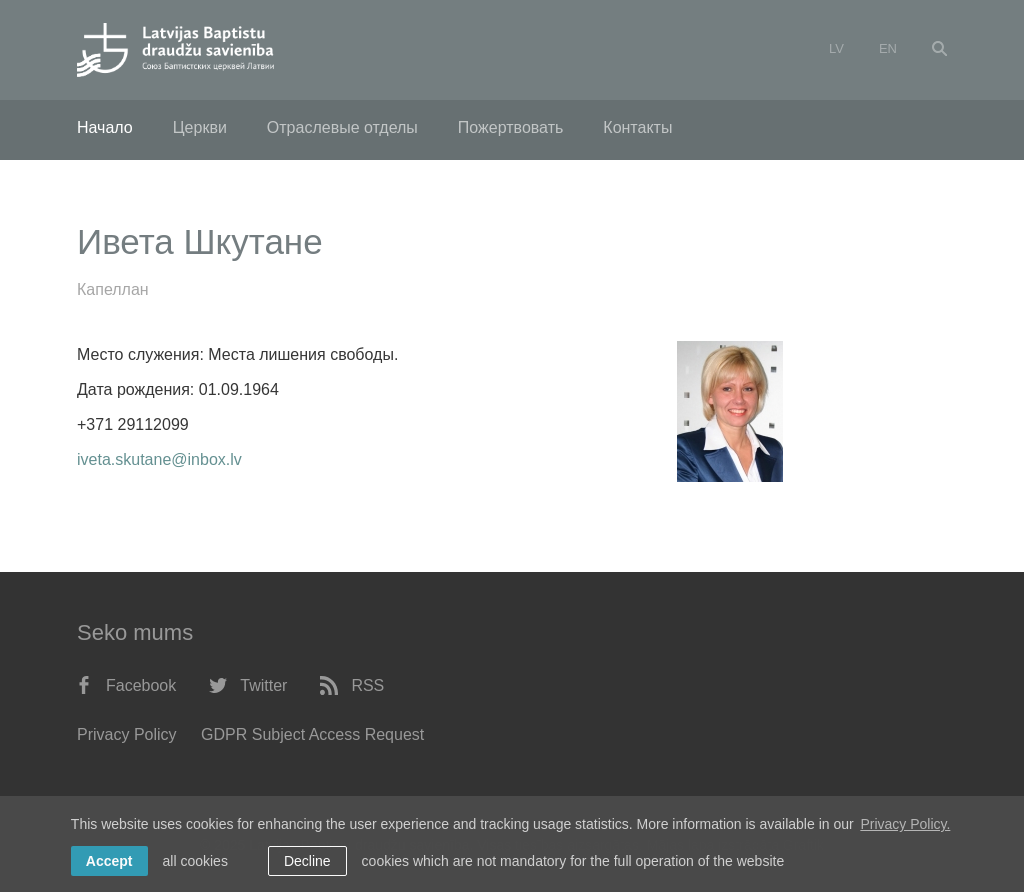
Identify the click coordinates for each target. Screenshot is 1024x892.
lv (836, 48)
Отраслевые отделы (342, 127)
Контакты (637, 127)
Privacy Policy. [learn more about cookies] (905, 824)
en (888, 48)
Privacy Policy (127, 734)
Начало (105, 127)
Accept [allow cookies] (109, 861)
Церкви (200, 127)
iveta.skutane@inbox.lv (159, 459)
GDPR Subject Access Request (312, 734)
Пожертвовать (510, 127)
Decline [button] (307, 861)
